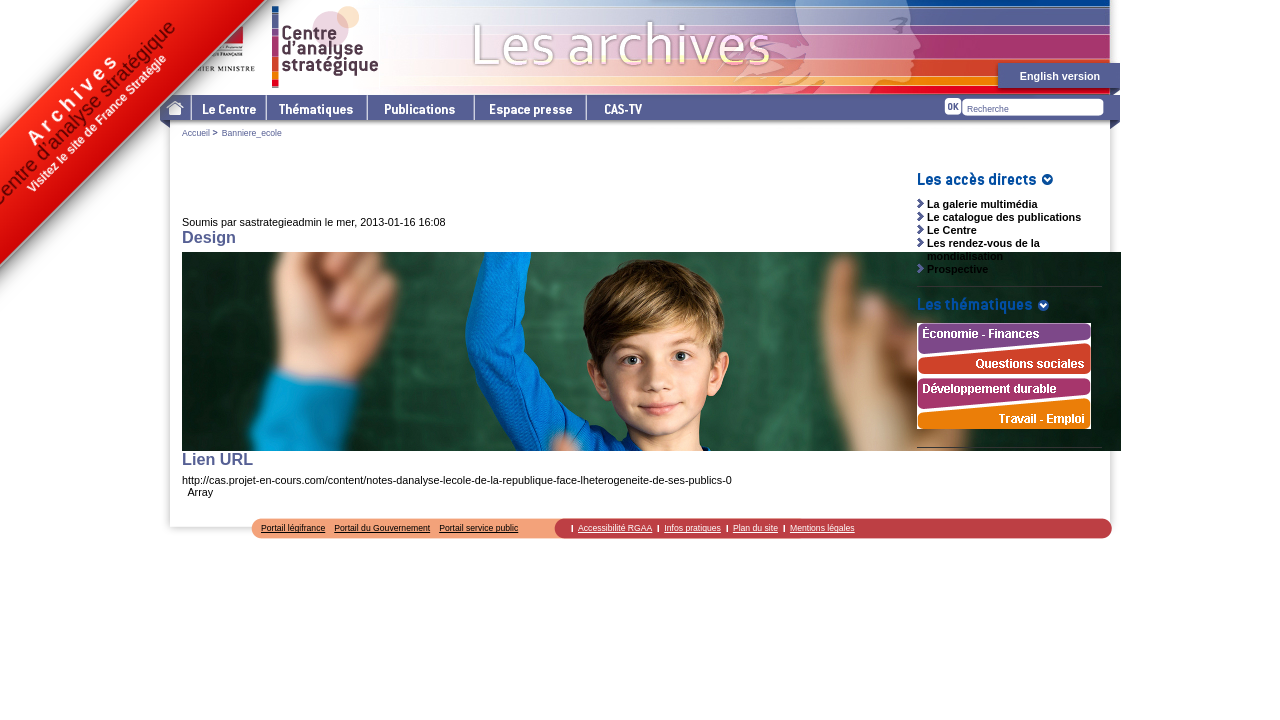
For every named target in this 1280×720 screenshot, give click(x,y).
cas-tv (622, 107)
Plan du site (755, 528)
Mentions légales (822, 528)
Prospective (957, 269)
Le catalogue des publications (1004, 217)
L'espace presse (529, 107)
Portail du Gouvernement (382, 528)
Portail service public (478, 528)
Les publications (419, 107)
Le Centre (227, 107)
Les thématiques (315, 107)
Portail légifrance (293, 528)
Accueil (196, 133)
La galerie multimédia (982, 204)
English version (1060, 76)
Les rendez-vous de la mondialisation (983, 249)
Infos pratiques (692, 528)
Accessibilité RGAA (615, 528)
